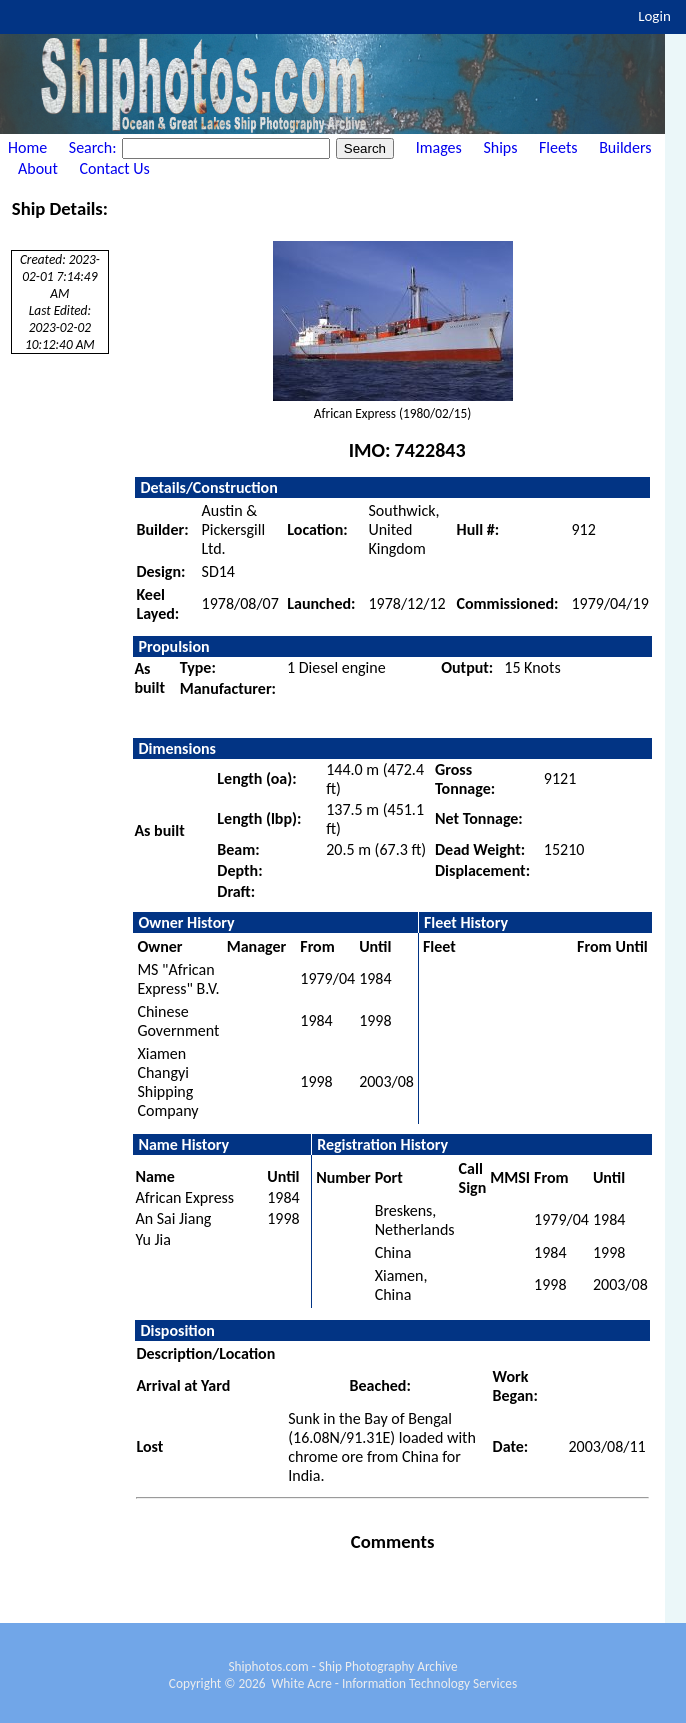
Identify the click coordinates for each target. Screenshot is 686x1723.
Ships (500, 147)
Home (27, 147)
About (38, 168)
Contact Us (115, 168)
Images (439, 147)
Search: (94, 147)
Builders (625, 147)
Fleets (558, 147)
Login (654, 16)
